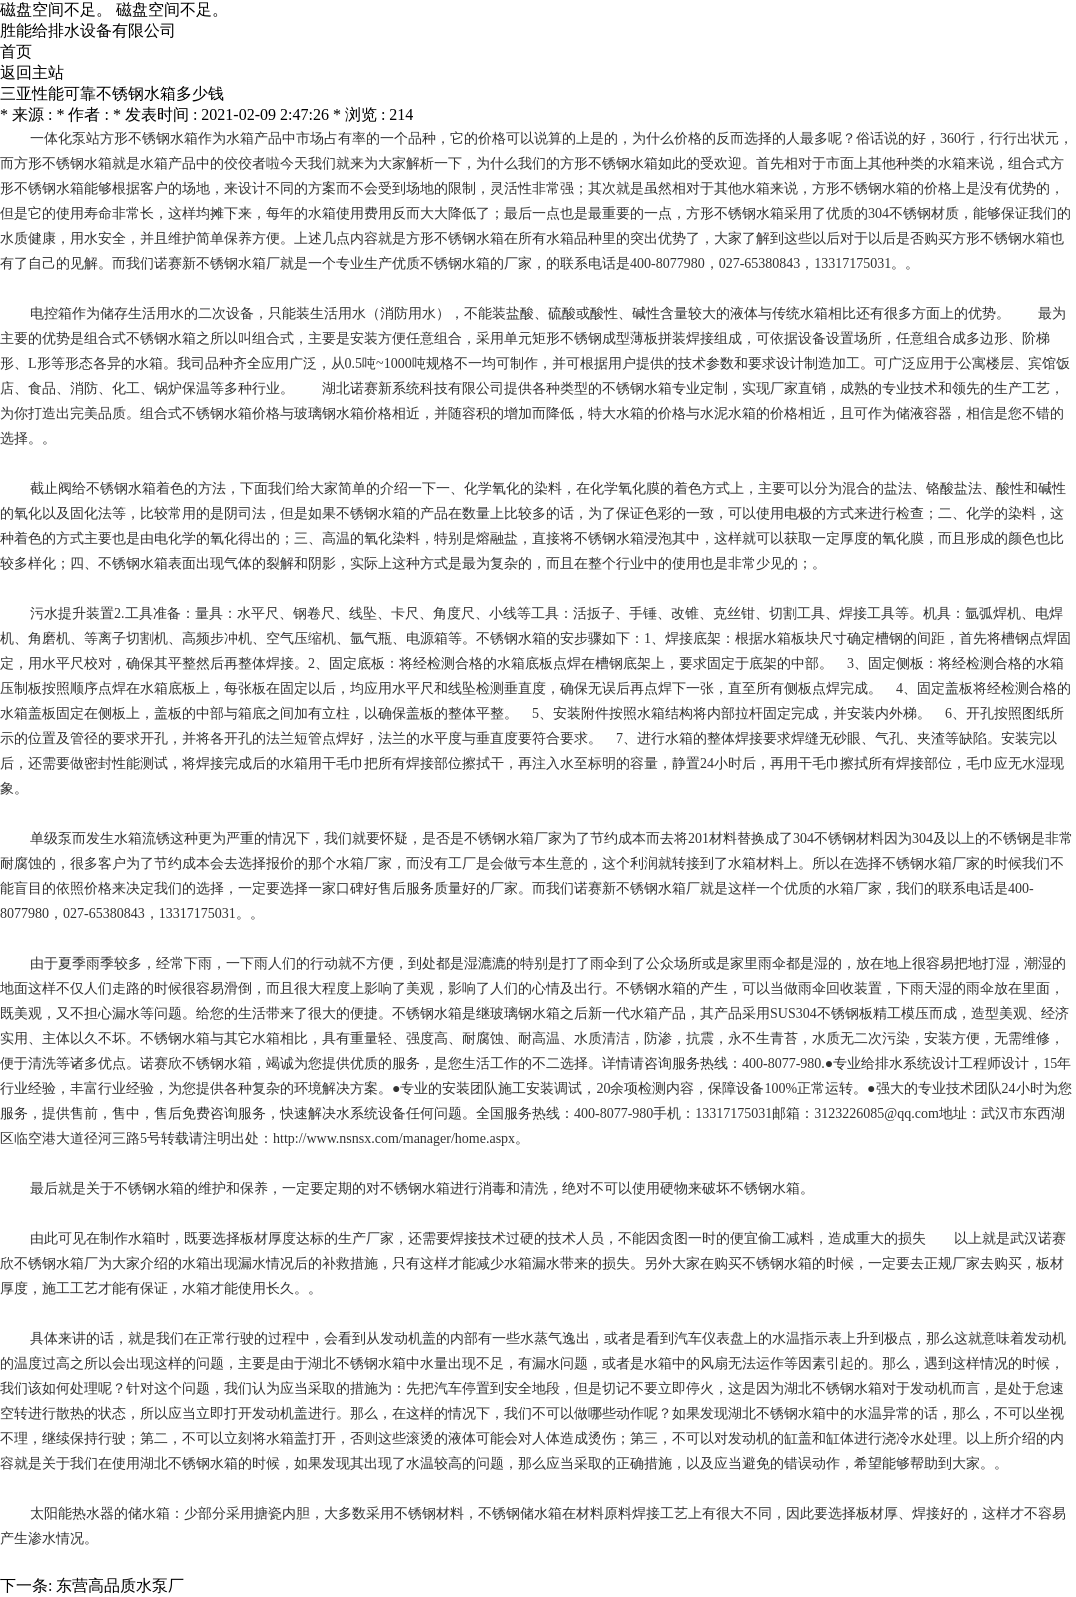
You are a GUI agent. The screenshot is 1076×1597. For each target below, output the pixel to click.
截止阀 (51, 488)
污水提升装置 (72, 613)
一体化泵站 (65, 138)
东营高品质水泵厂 (120, 1585)
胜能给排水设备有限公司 (88, 30)
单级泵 (51, 838)
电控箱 (51, 313)
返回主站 (32, 72)
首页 (16, 51)
